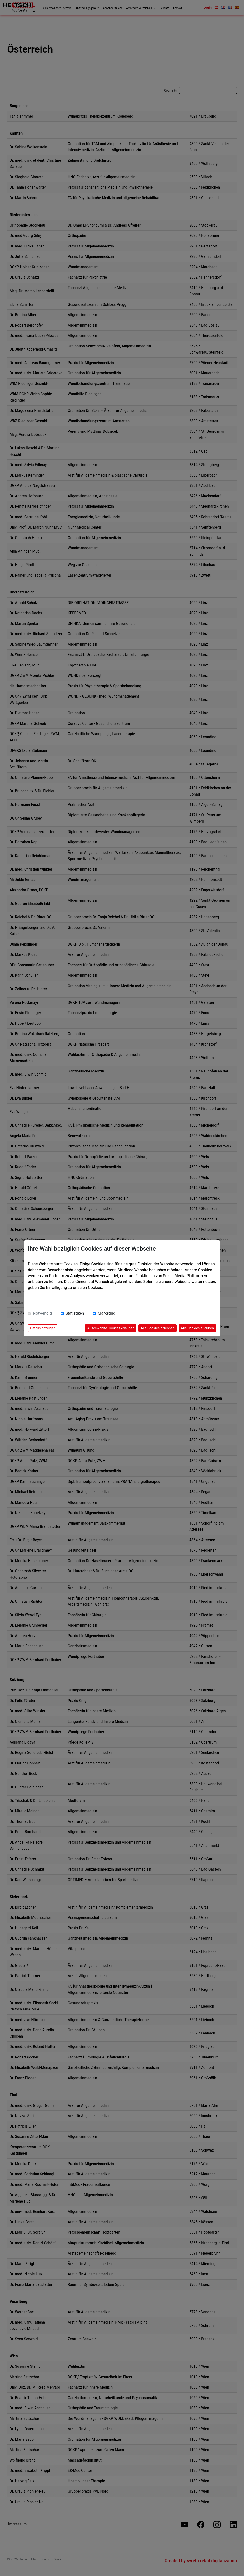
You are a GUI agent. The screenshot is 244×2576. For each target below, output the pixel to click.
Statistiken (75, 1313)
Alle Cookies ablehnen (157, 1328)
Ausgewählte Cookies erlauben (110, 1328)
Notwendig (42, 1313)
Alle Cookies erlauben (197, 1328)
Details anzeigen (42, 1328)
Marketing (106, 1313)
